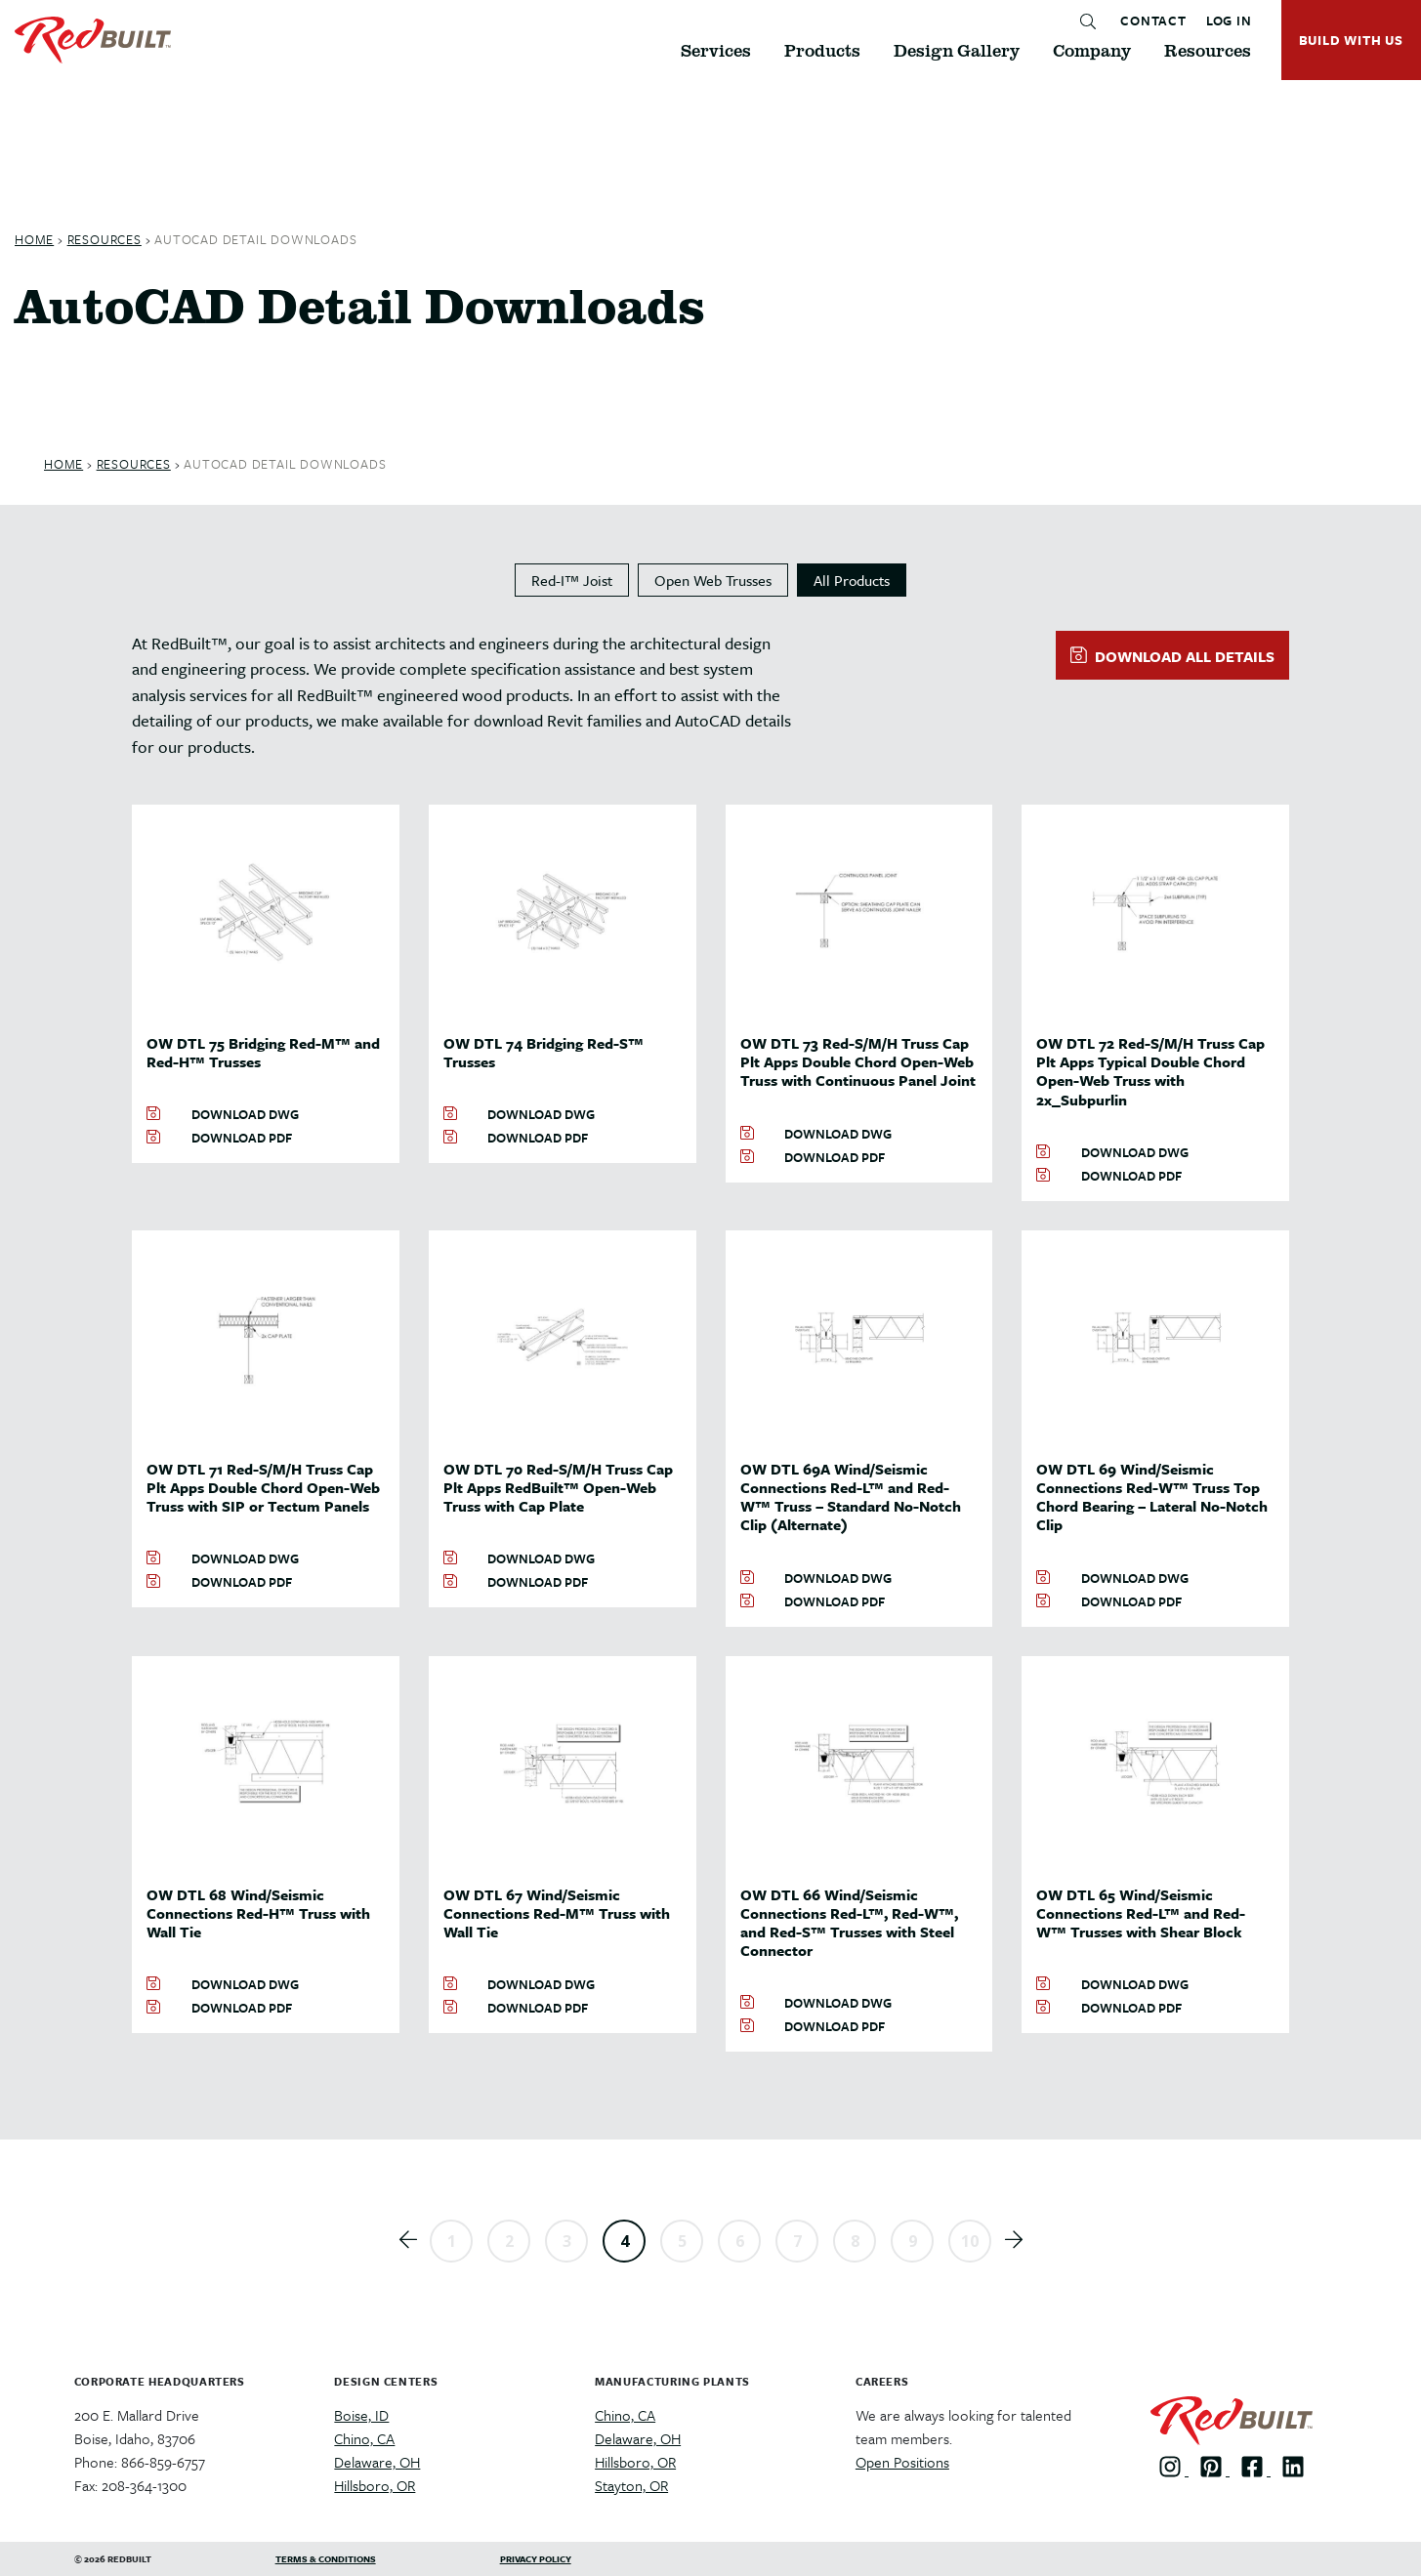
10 (970, 2241)
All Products (852, 580)
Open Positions (902, 2461)
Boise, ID (361, 2415)
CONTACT (1153, 21)
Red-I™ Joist (571, 580)
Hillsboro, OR (374, 2485)
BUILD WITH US (1351, 40)
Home (34, 239)
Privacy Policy (535, 2558)
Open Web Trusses (713, 580)
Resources (104, 239)
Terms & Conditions (325, 2558)
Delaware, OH (377, 2461)
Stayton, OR (631, 2485)
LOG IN (1229, 21)
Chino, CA (364, 2438)
